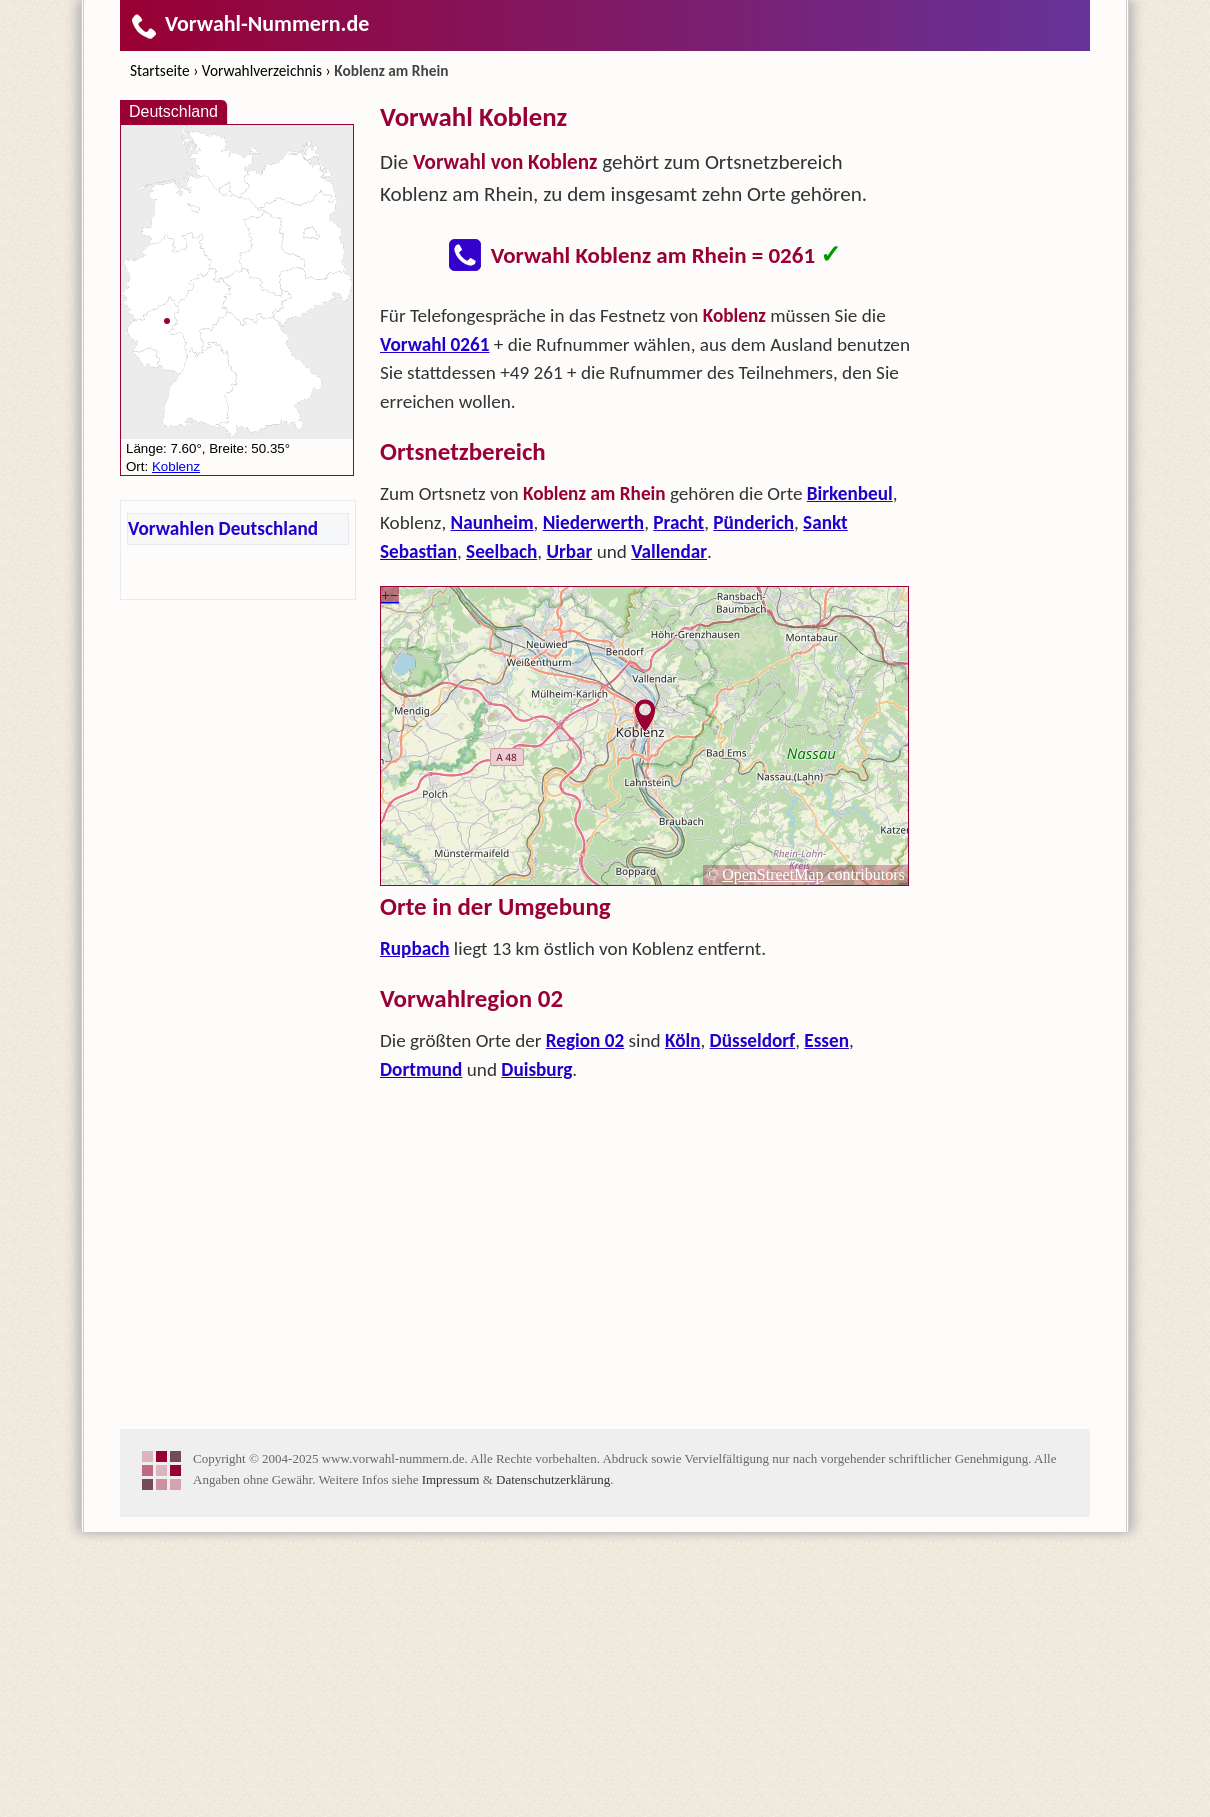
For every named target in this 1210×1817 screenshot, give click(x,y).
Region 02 (585, 1325)
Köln (683, 1325)
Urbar (569, 836)
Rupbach (415, 1233)
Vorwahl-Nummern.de (249, 23)
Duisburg (536, 1354)
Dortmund (421, 1354)
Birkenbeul (850, 778)
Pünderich (753, 807)
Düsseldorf (753, 1325)
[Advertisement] (645, 436)
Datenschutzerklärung (553, 1764)
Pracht (678, 807)
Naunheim (492, 807)
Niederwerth (593, 807)
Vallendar (669, 836)
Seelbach (501, 836)
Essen (826, 1325)
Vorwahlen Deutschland (223, 528)
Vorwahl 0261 (435, 629)
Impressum (451, 1764)
